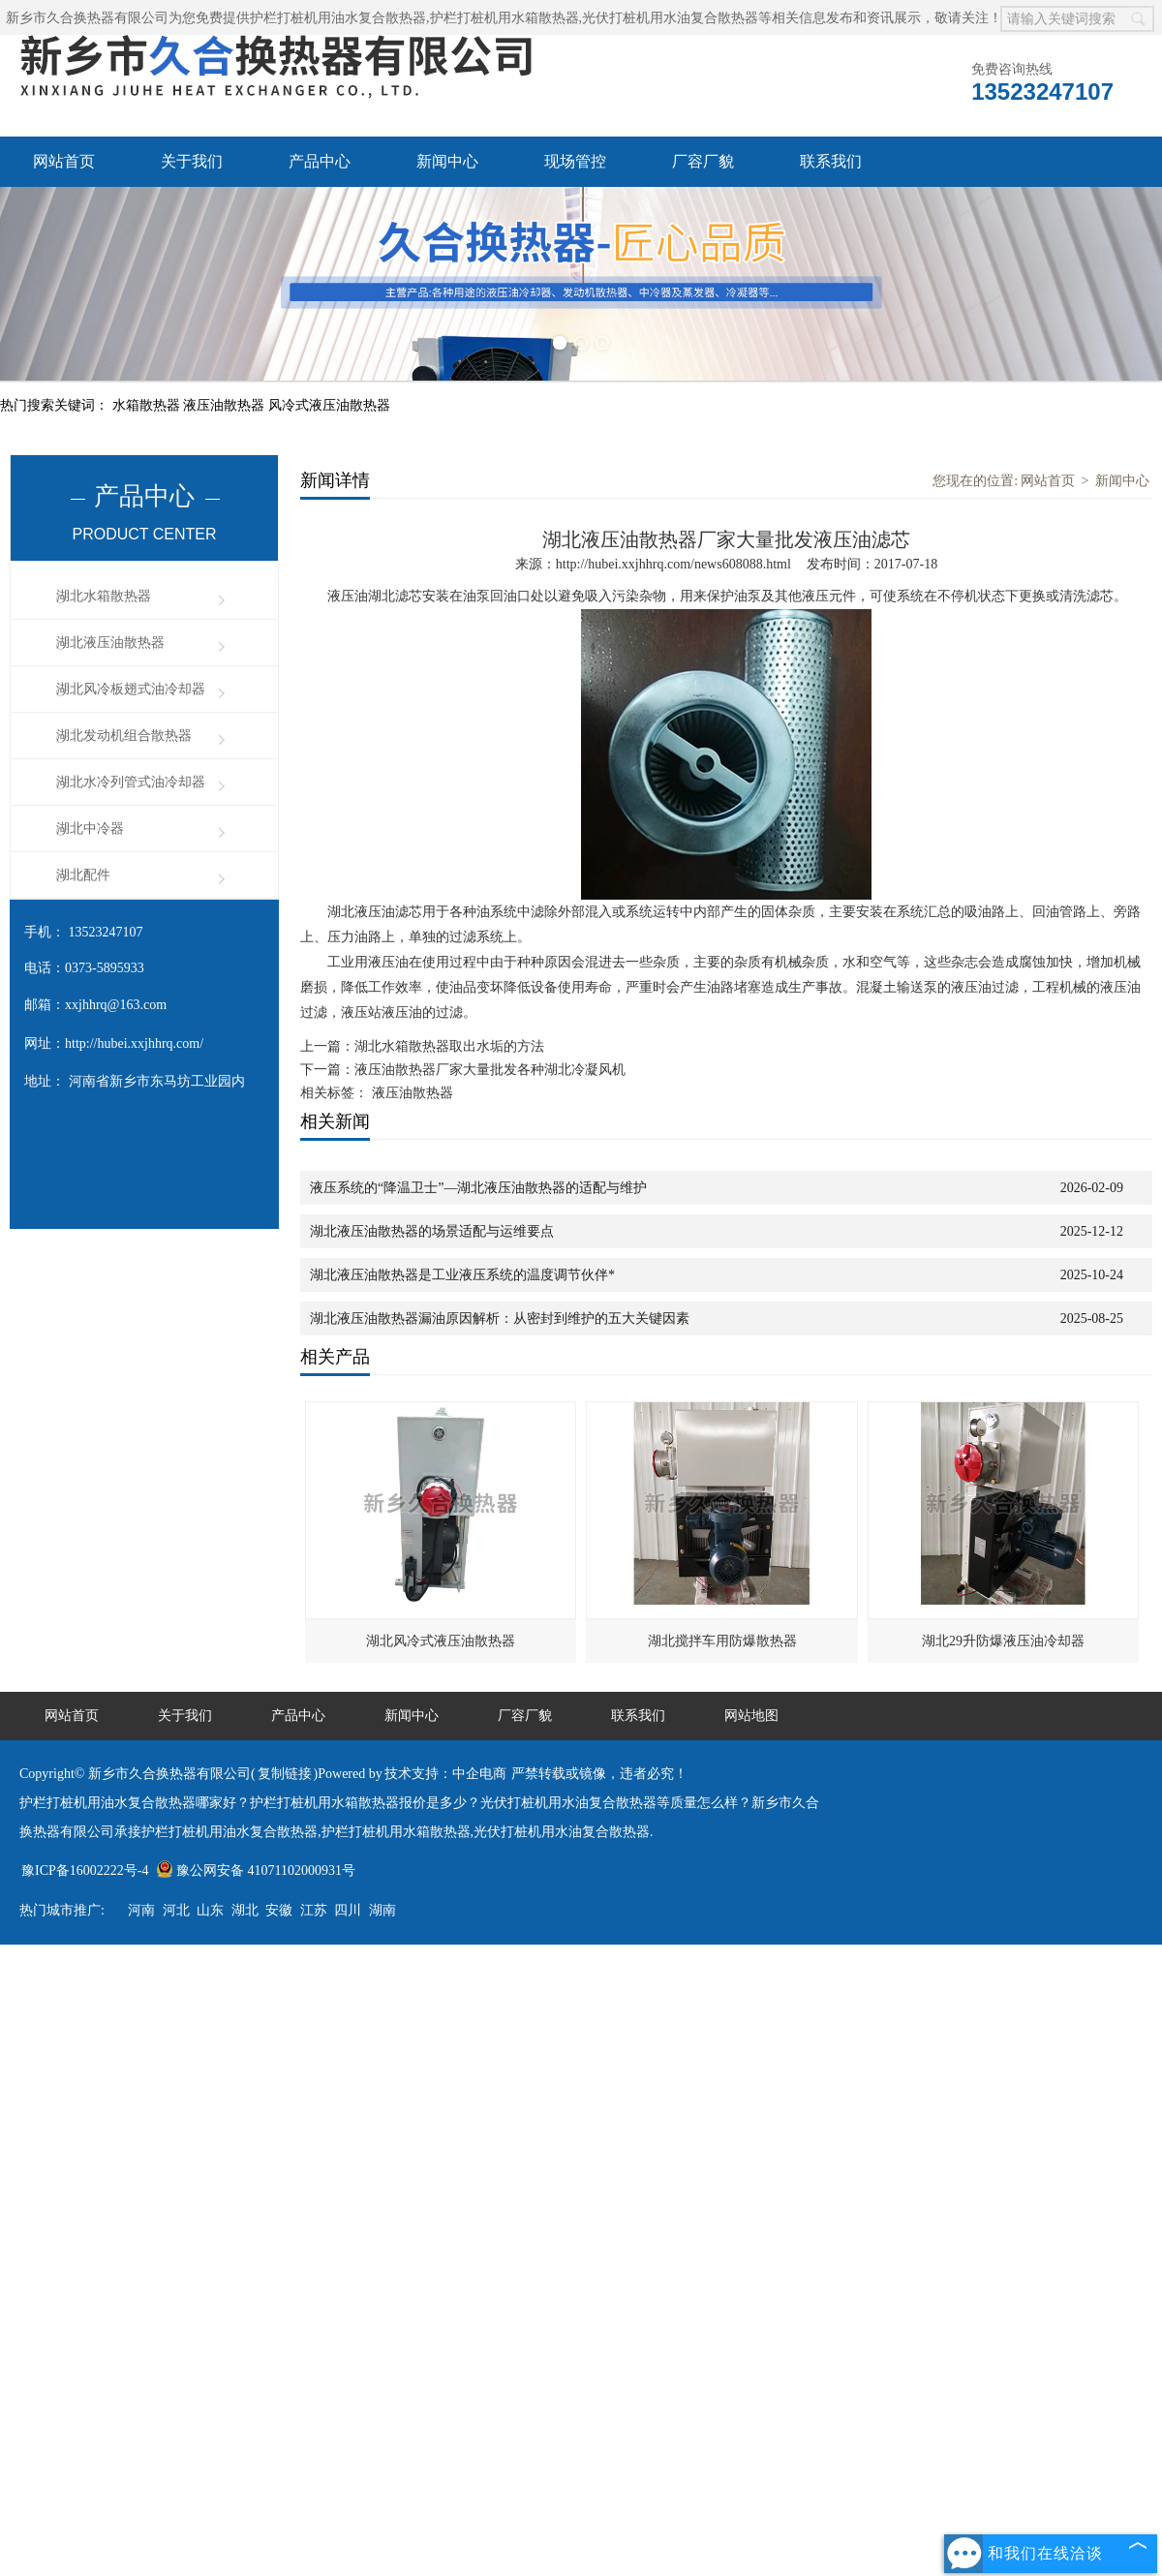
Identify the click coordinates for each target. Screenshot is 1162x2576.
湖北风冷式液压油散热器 (440, 1641)
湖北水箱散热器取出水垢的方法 (449, 1046)
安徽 (278, 1910)
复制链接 (285, 1773)
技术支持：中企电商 (445, 1773)
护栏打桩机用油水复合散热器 (338, 18)
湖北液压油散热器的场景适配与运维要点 (432, 1231)
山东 (210, 1910)
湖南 (382, 1910)
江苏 (313, 1910)
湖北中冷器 (90, 828)
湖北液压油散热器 (110, 642)
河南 (141, 1910)
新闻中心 (447, 161)
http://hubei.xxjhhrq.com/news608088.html (673, 564)
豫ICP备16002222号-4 (84, 1870)
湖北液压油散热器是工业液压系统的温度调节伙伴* (462, 1275)
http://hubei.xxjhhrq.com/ (134, 1043)
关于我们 (192, 161)
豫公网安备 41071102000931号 (255, 1870)
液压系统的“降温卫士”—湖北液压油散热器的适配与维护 (478, 1188)
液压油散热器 (225, 405)
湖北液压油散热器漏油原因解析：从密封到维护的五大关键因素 (499, 1318)
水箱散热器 (148, 405)
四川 (347, 1910)
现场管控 (575, 161)
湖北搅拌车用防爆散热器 (722, 1641)
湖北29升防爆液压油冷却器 (1003, 1641)
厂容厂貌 (703, 161)
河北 (176, 1910)
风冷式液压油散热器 (329, 405)
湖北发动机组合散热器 (124, 735)
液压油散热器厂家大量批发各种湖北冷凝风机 (490, 1069)
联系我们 (831, 161)
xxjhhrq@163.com (116, 1004)
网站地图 (751, 1715)
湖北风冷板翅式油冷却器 (130, 689)
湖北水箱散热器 (103, 596)
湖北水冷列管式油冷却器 (130, 782)
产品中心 (320, 161)
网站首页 (64, 161)
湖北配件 (83, 875)
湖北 (245, 1910)
